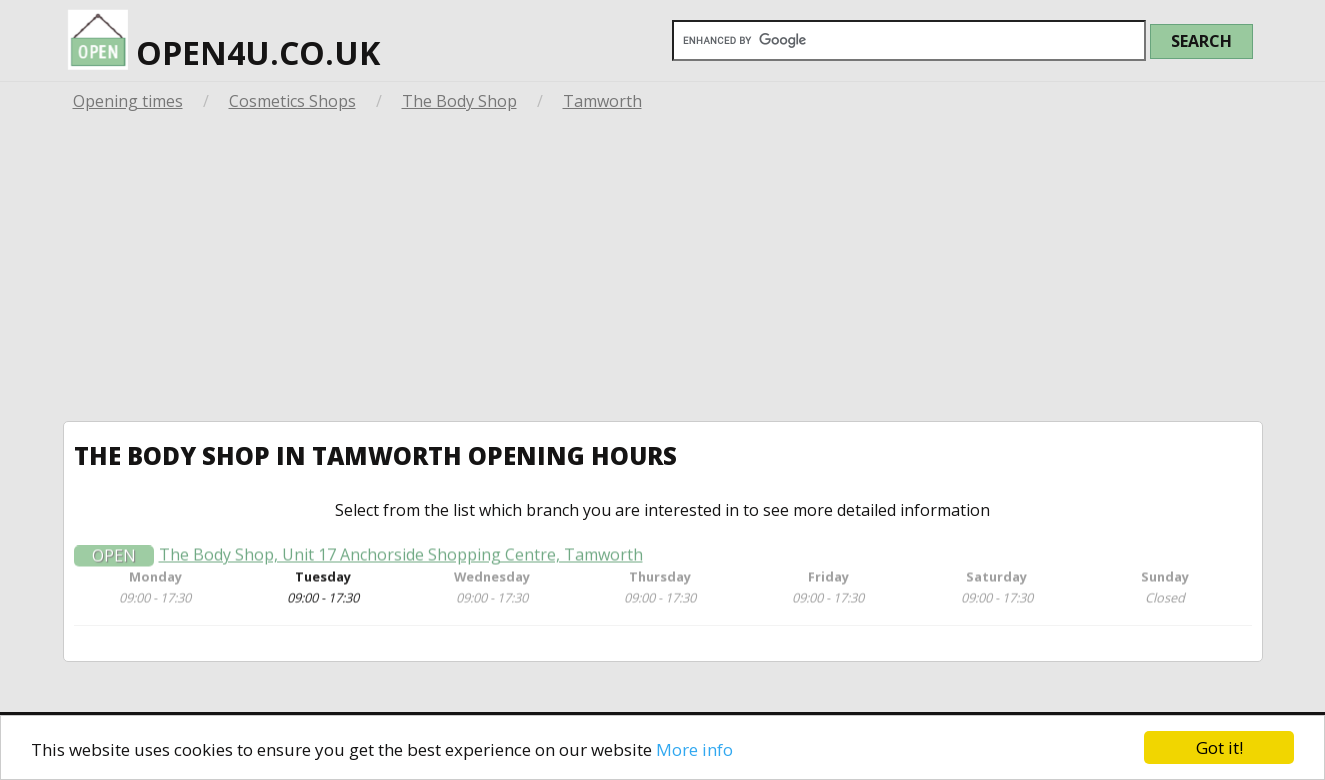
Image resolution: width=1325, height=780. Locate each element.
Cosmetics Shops (292, 101)
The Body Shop (459, 101)
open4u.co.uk (224, 37)
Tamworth (602, 101)
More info (694, 749)
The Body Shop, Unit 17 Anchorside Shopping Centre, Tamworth (401, 559)
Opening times (128, 101)
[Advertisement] (663, 271)
